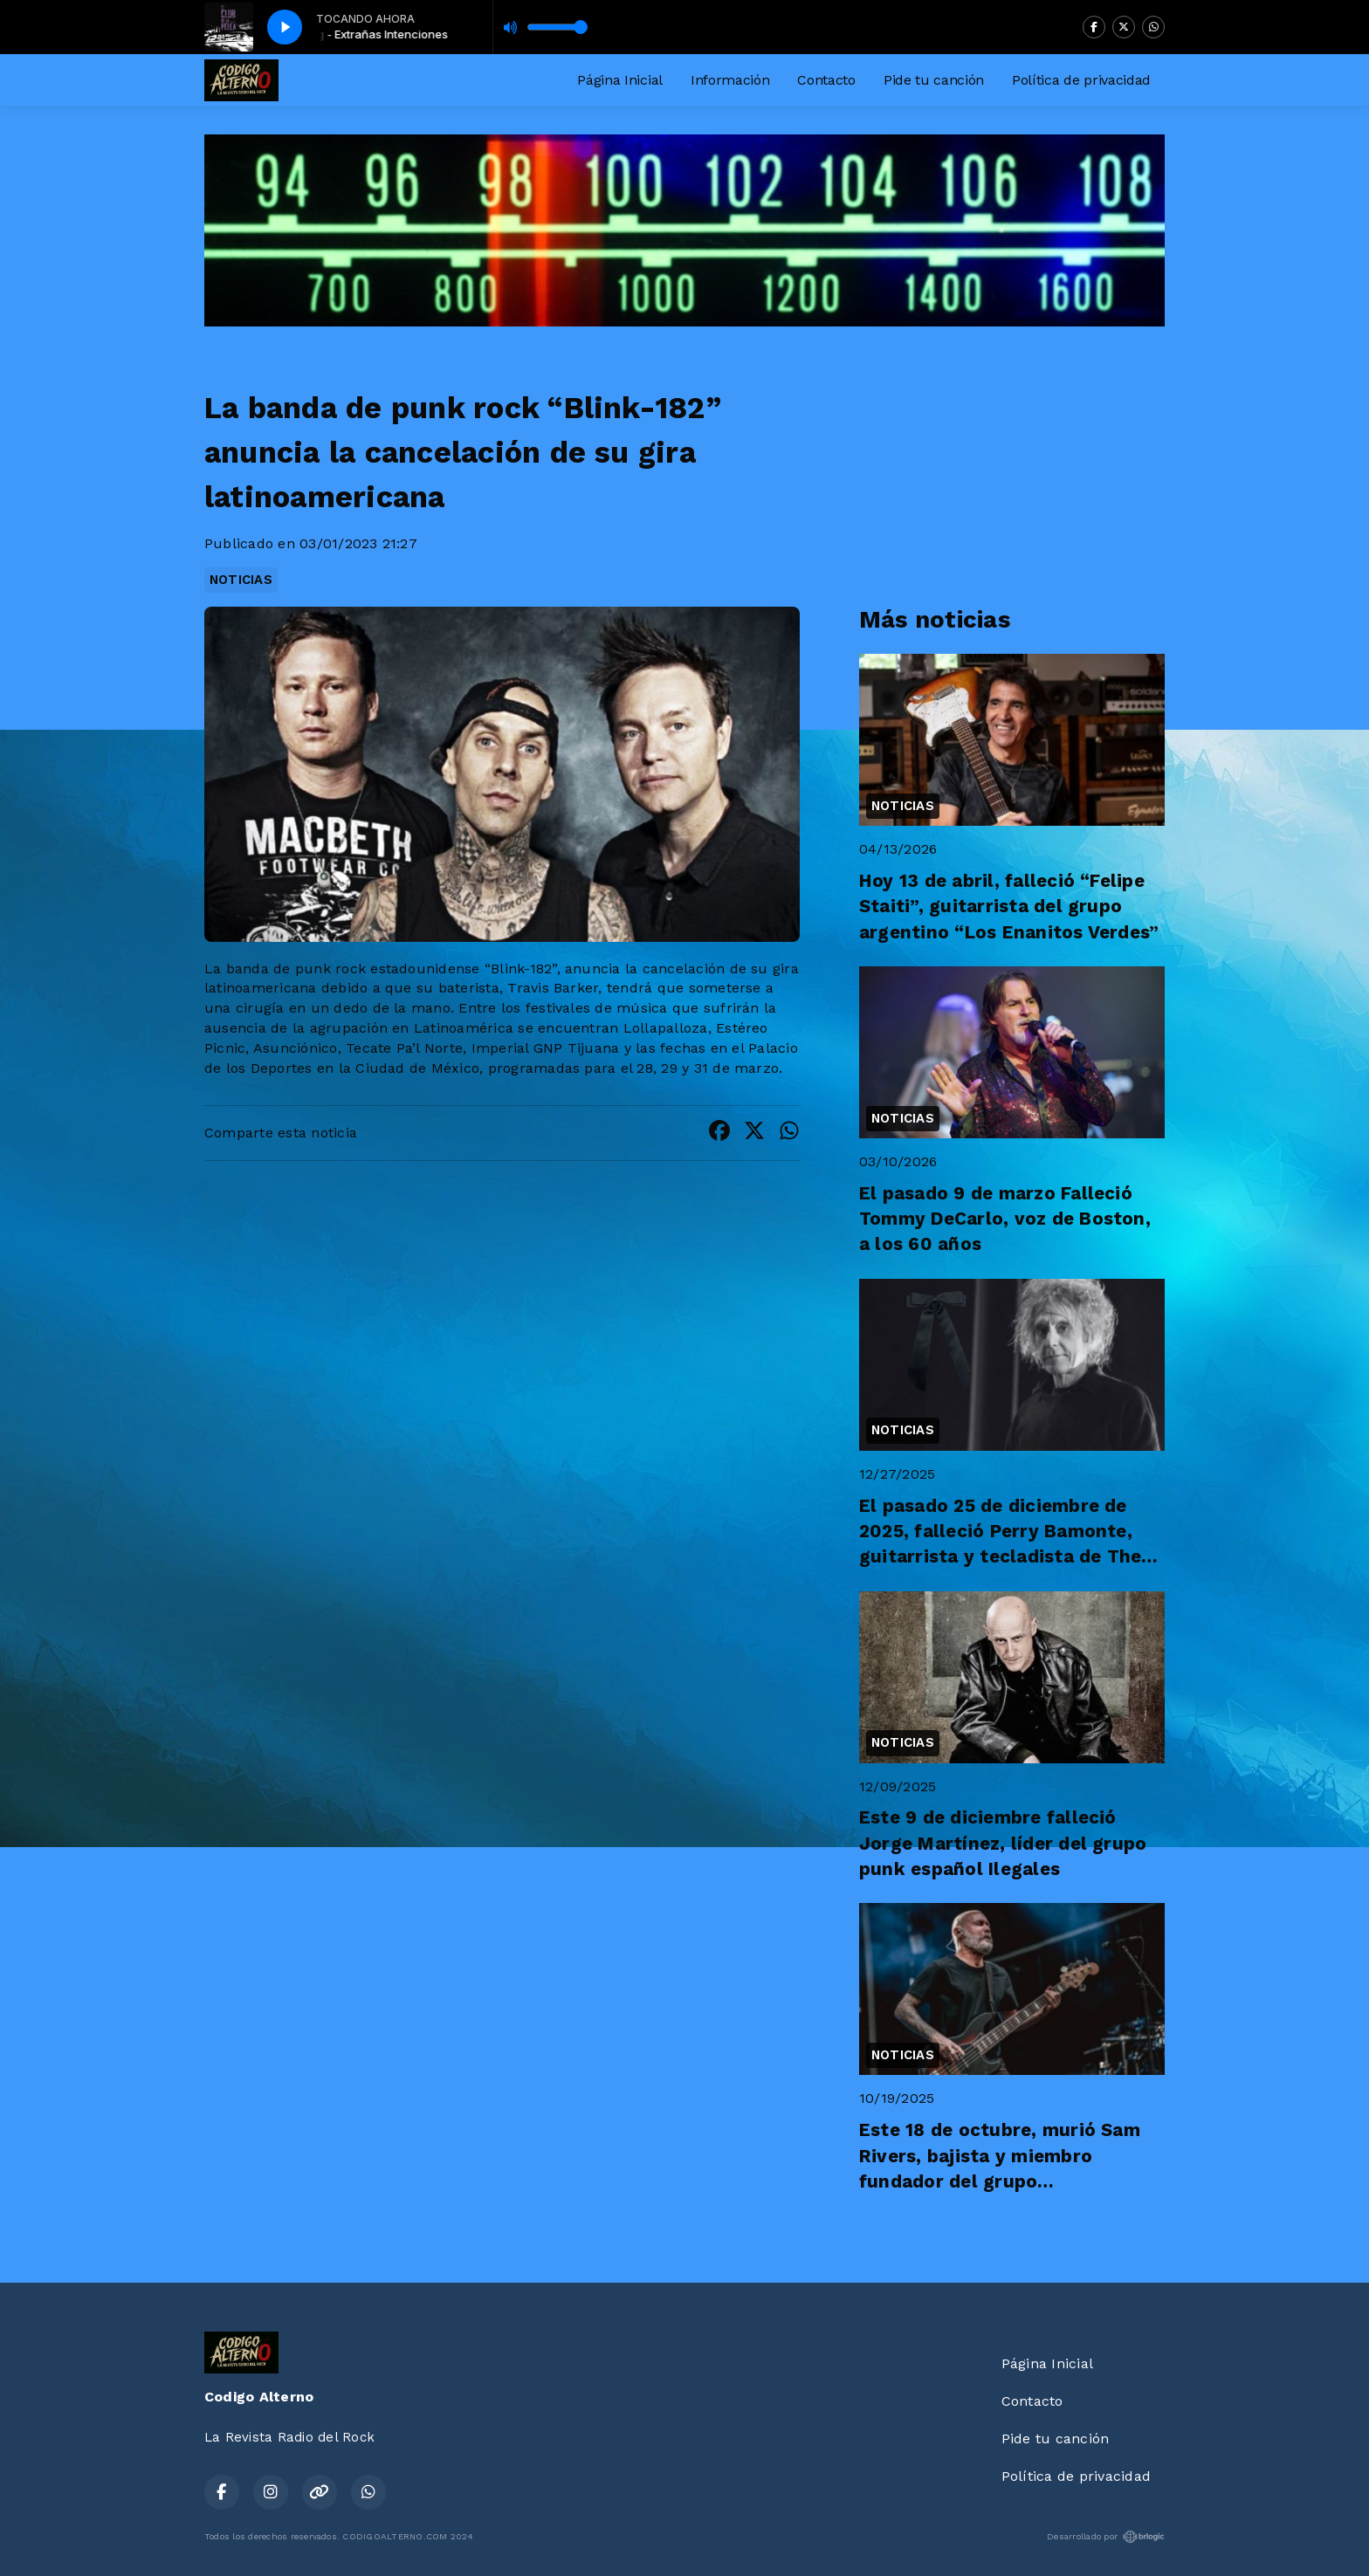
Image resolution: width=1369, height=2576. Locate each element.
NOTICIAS (241, 579)
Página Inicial (620, 80)
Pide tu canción (934, 80)
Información (730, 80)
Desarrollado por (1106, 2537)
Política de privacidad (1081, 80)
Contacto (826, 80)
